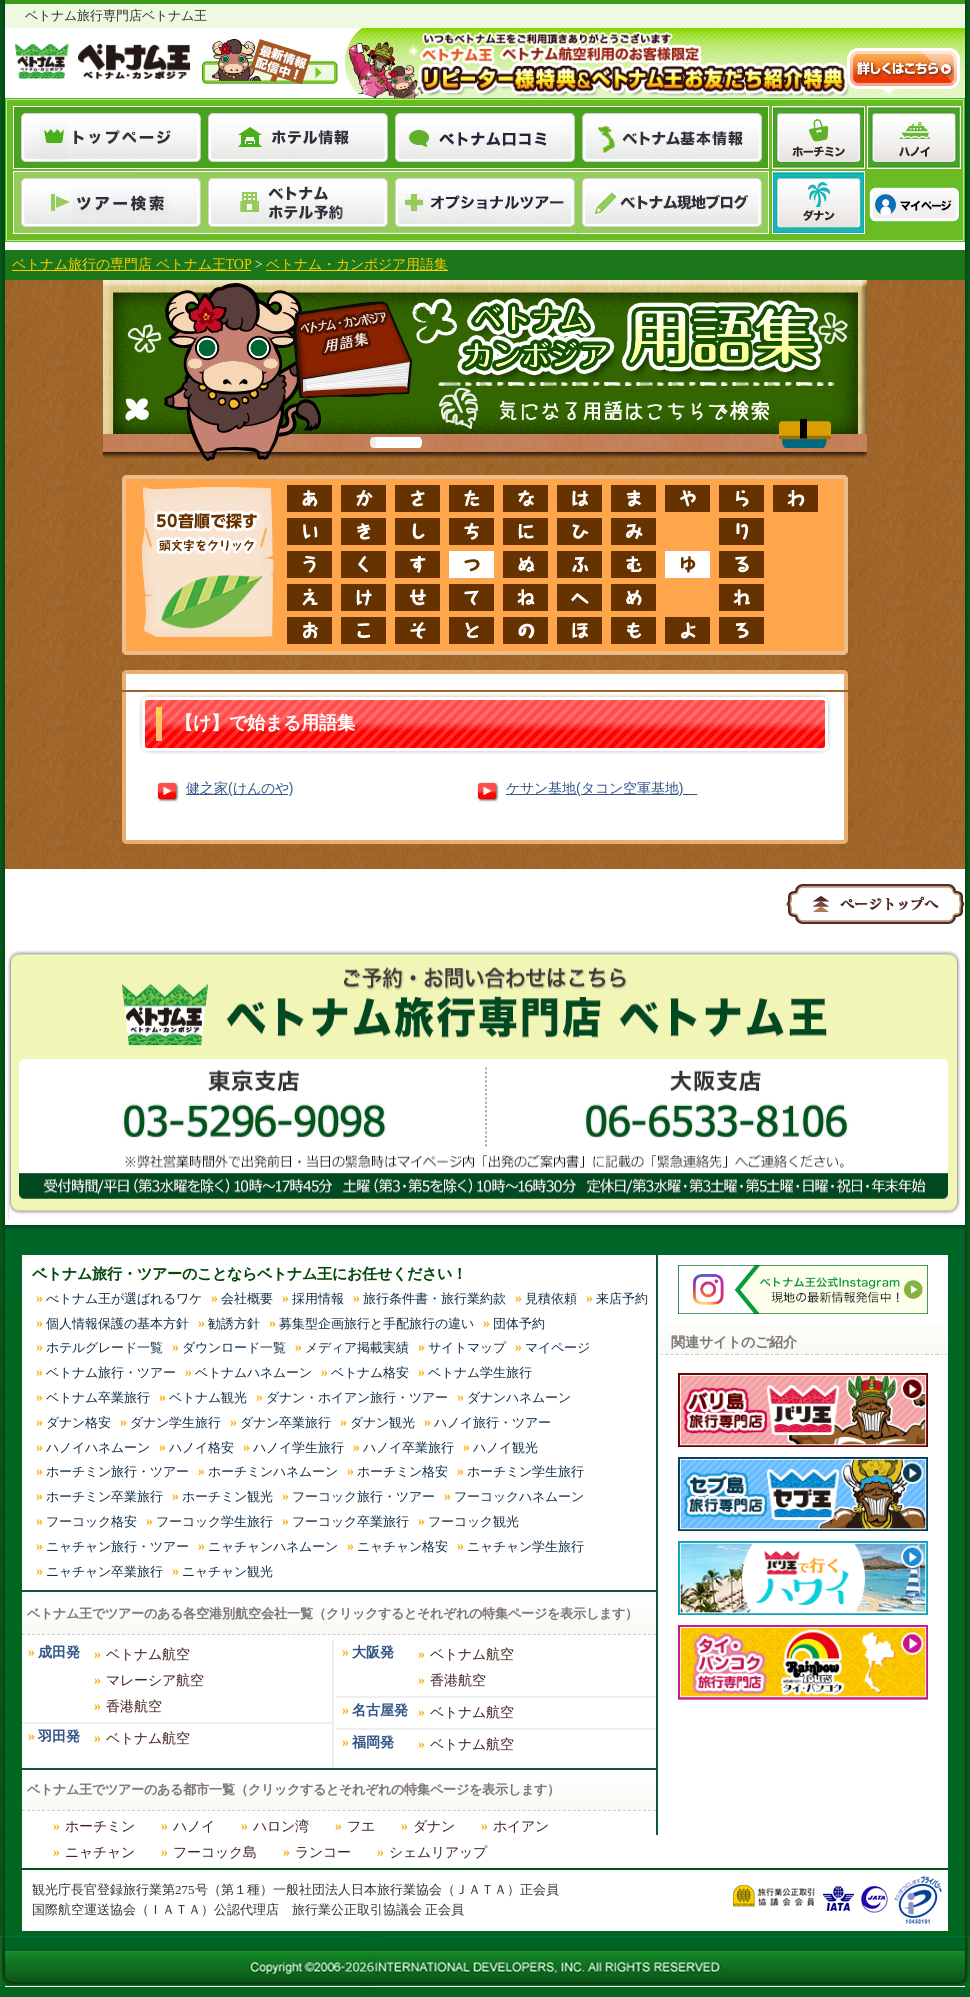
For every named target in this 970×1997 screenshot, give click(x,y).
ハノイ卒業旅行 (408, 1447)
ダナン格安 (78, 1422)
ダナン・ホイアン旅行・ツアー (357, 1397)
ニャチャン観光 (227, 1571)
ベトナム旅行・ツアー (111, 1372)
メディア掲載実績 (357, 1347)
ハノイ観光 (505, 1447)
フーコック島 (215, 1852)
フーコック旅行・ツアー (363, 1496)
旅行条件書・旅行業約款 (434, 1298)
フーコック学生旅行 (214, 1521)
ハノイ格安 (201, 1447)
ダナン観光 (382, 1422)
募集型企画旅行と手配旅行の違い (376, 1323)
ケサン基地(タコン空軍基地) (601, 788)
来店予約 (622, 1298)
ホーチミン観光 (227, 1496)
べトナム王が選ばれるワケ (124, 1298)
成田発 (59, 1652)
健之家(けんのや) (239, 788)
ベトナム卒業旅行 (98, 1397)
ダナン (434, 1826)
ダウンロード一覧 (234, 1347)
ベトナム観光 (208, 1397)
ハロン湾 (281, 1826)
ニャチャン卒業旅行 (104, 1571)
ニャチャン (100, 1852)
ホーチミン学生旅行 (525, 1471)
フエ (361, 1826)
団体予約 (519, 1323)
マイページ (557, 1347)
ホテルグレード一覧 (104, 1347)
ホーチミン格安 (402, 1471)
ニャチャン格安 (402, 1546)
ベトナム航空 (148, 1654)
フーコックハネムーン (519, 1496)
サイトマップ (467, 1347)
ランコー (323, 1852)
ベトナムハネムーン (253, 1372)
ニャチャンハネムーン (273, 1546)
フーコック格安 (91, 1521)
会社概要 (247, 1298)
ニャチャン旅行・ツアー (117, 1546)
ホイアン (521, 1826)
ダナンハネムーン (519, 1397)
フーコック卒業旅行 (350, 1521)
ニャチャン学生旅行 (525, 1546)
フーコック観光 (473, 1521)
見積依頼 (551, 1298)
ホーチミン (100, 1826)
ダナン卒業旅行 (285, 1422)
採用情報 (318, 1298)
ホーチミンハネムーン (273, 1471)
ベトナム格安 (370, 1372)
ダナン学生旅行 (175, 1422)
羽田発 (59, 1736)
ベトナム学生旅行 (480, 1372)
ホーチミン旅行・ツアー (117, 1471)
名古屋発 (380, 1710)
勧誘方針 (234, 1323)
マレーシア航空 (155, 1680)
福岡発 (373, 1742)
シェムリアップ (438, 1852)
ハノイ (194, 1826)
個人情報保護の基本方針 (117, 1323)
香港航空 (134, 1706)
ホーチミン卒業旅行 (104, 1496)
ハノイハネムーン (98, 1447)
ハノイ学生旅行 (298, 1447)
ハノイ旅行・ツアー (492, 1422)
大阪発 (373, 1652)
